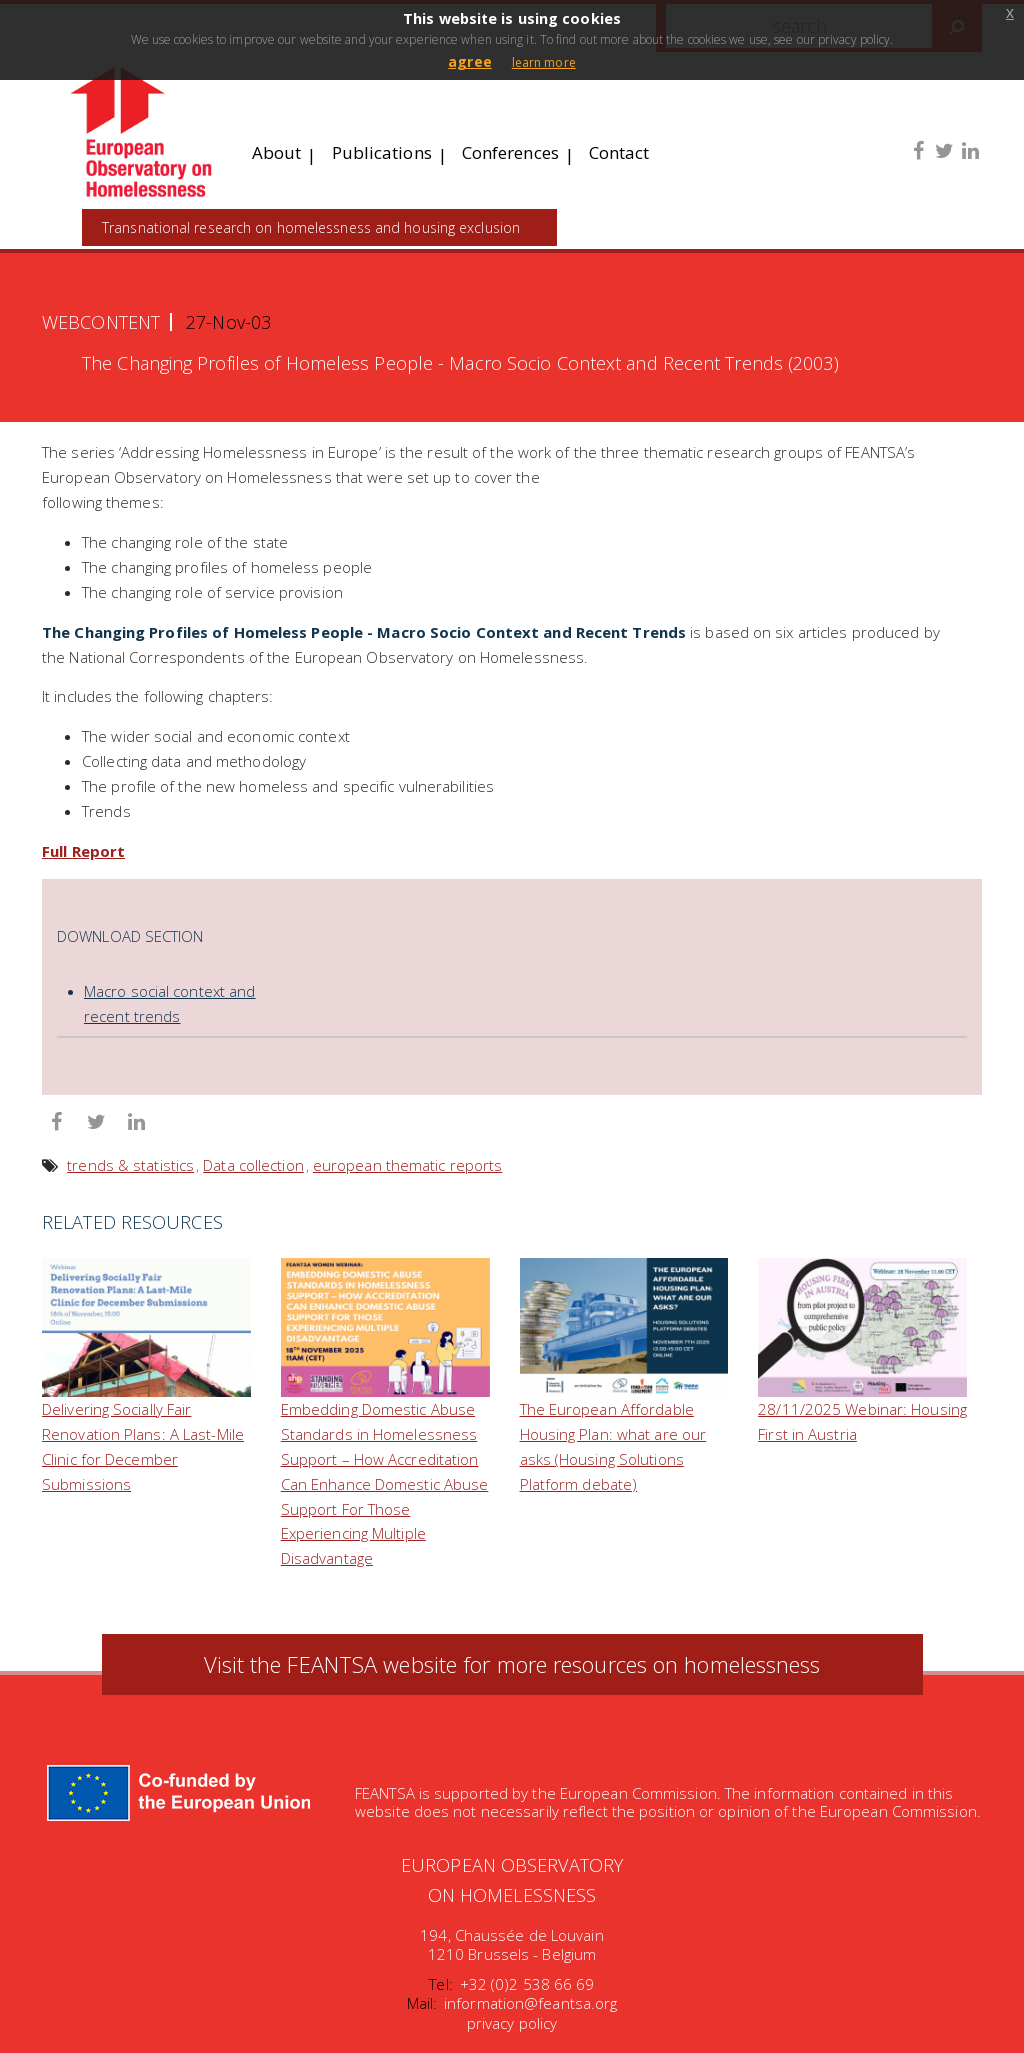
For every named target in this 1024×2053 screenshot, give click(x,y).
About (277, 152)
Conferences (510, 152)
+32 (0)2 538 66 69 (527, 1984)
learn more (544, 62)
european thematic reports (408, 1165)
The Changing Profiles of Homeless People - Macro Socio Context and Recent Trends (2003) (460, 364)
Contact (619, 152)
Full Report (83, 851)
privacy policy (512, 2023)
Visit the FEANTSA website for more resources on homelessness (512, 1665)
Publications (382, 152)
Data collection (253, 1165)
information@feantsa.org (530, 2003)
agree (470, 61)
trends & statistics (130, 1165)
